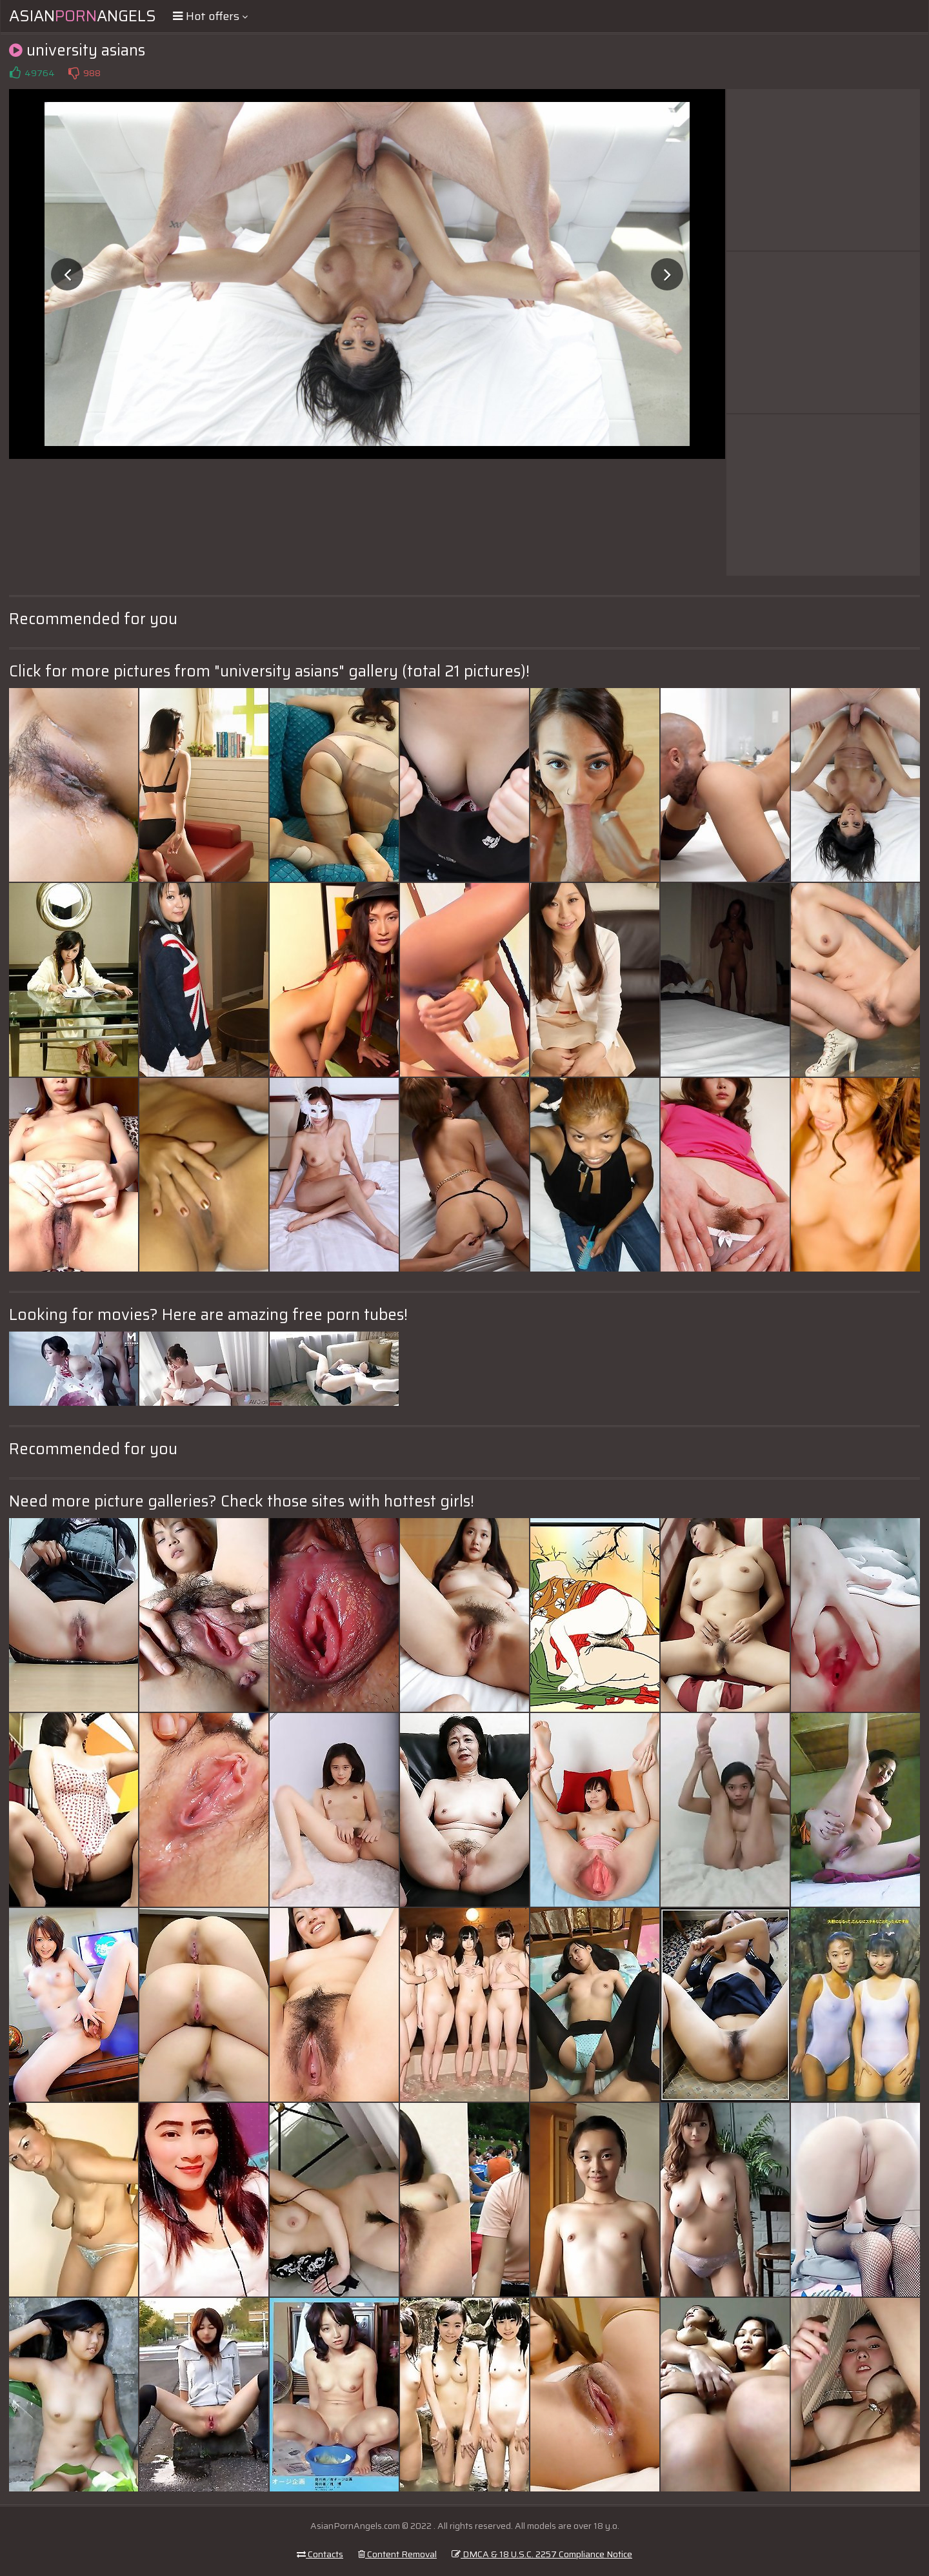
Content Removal (397, 2554)
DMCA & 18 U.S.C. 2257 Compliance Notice (542, 2554)
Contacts (320, 2554)
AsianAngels (82, 16)
